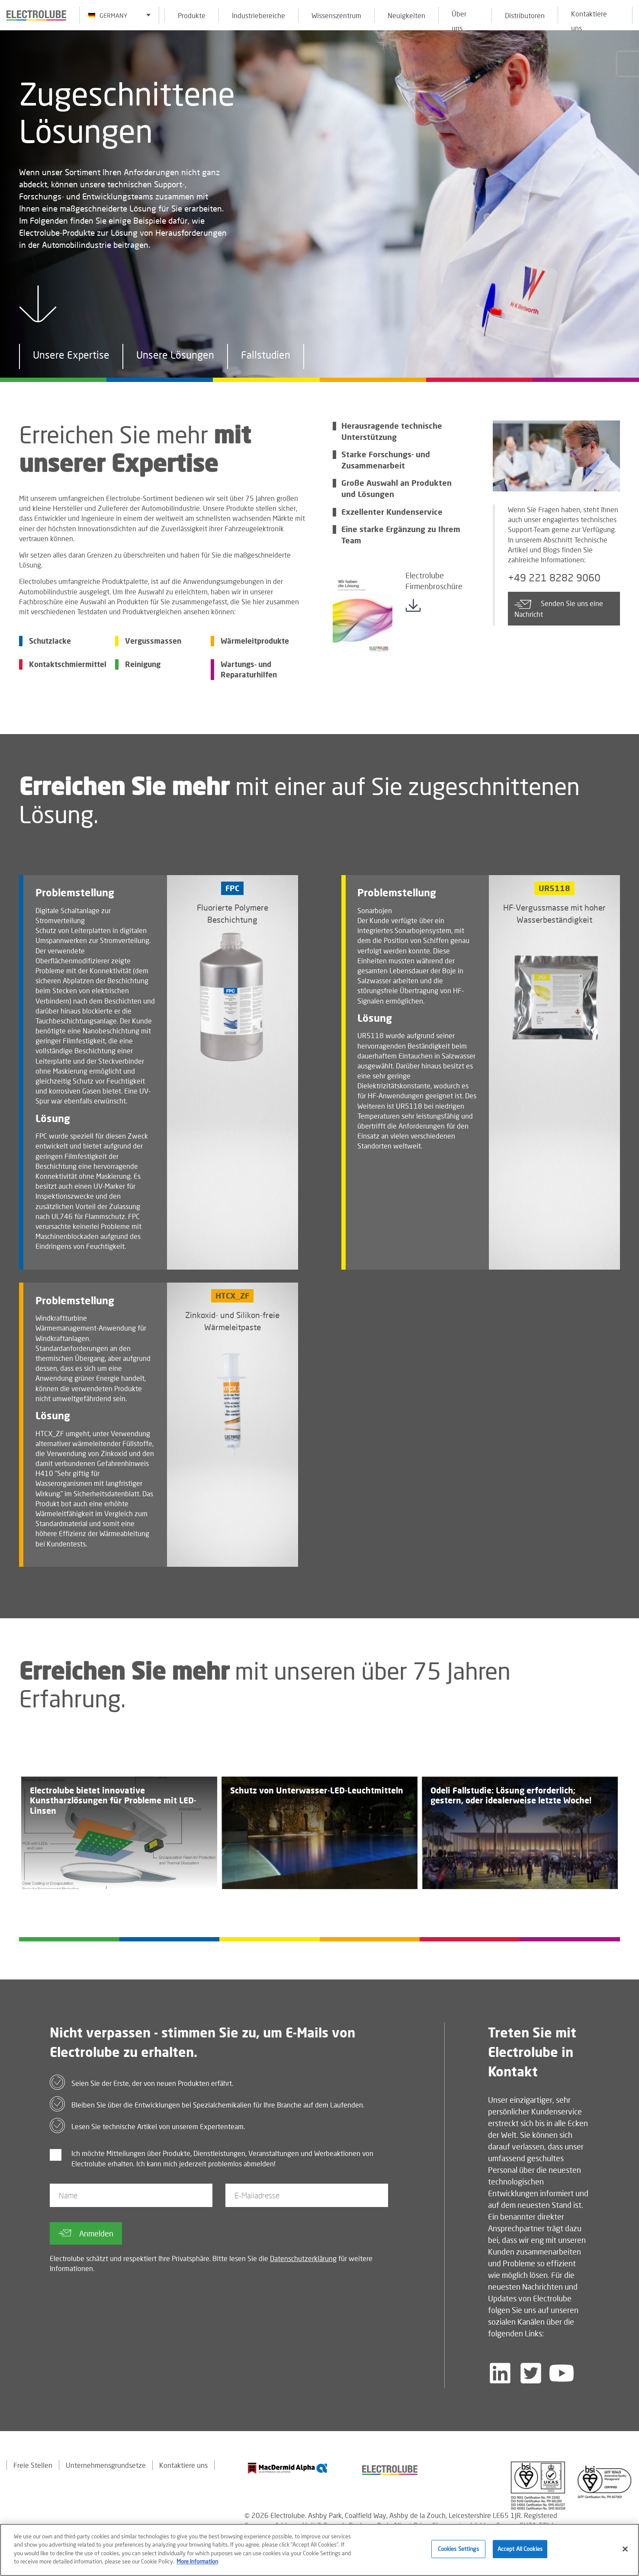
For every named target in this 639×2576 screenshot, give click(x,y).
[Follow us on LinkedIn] (500, 2373)
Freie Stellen (32, 2465)
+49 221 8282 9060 (554, 578)
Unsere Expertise (71, 357)
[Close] (625, 2550)
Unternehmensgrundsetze (106, 2465)
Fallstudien (265, 357)
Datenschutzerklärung (303, 2258)
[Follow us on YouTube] (561, 2373)
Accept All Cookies (520, 2550)
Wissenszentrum (336, 15)
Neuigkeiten (406, 15)
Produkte (192, 15)
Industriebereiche (258, 15)
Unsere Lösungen (175, 357)
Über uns (459, 17)
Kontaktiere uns (589, 17)
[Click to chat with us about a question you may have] (628, 64)
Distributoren (525, 15)
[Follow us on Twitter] (531, 2373)
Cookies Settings (458, 2550)
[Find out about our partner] (287, 2468)
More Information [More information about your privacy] (197, 2563)
